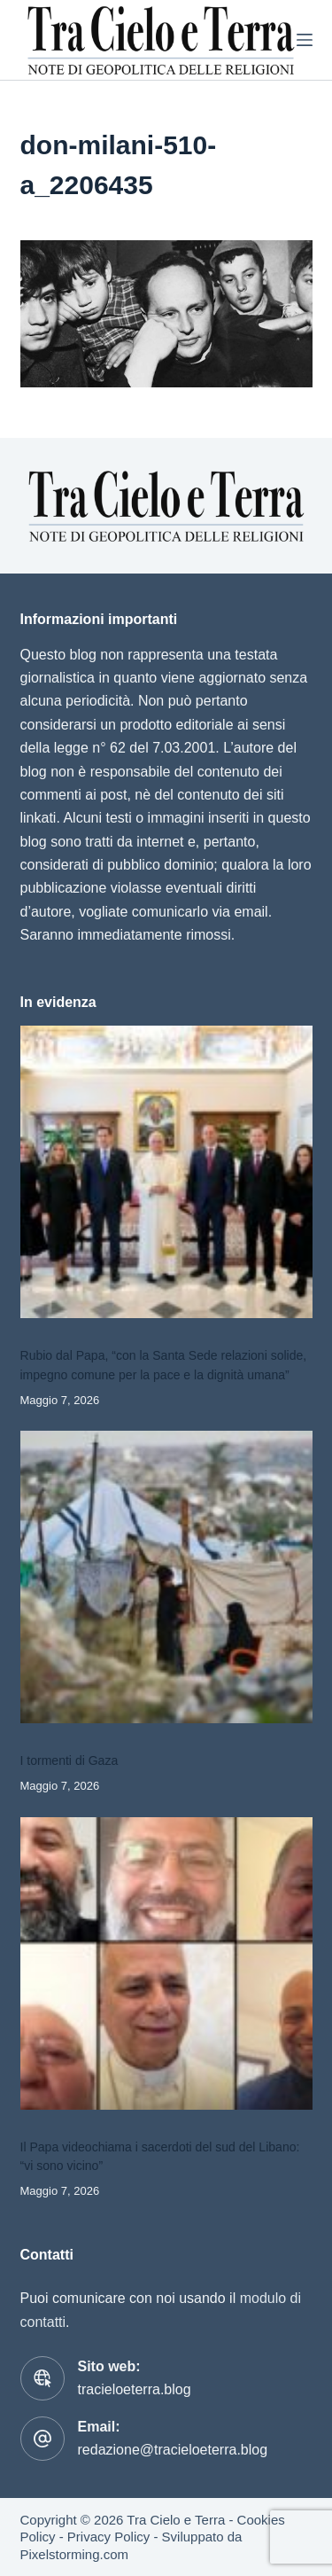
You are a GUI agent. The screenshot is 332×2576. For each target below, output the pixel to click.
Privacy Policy (108, 2536)
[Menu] (305, 40)
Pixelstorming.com (74, 2554)
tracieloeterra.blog (134, 2389)
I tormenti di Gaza (69, 1760)
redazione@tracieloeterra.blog (173, 2449)
